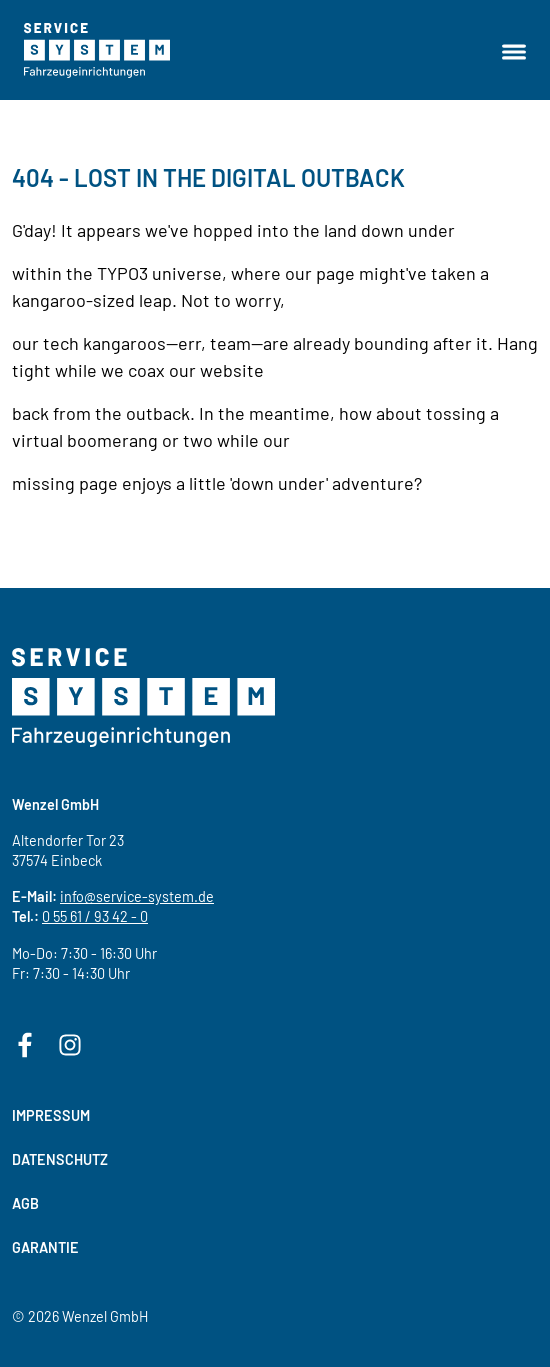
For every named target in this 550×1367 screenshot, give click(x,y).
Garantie (45, 1247)
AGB (25, 1203)
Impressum (51, 1115)
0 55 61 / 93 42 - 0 (95, 916)
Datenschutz (60, 1159)
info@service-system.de (137, 896)
